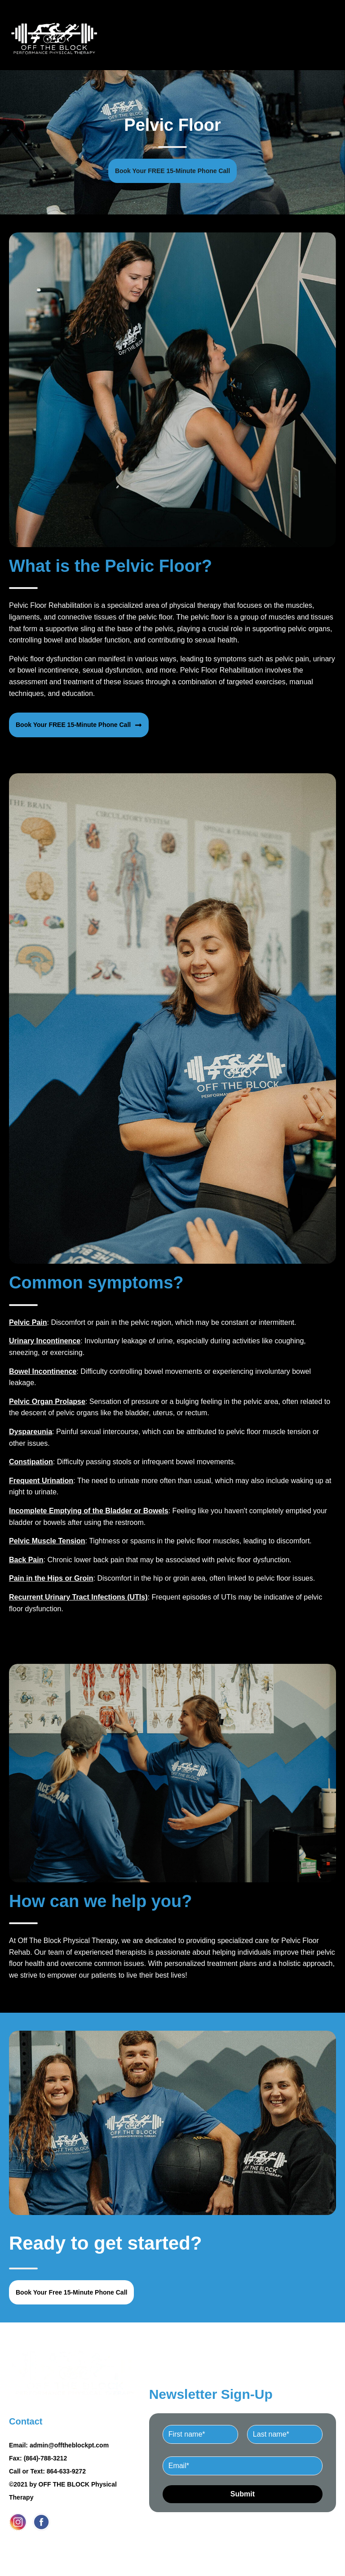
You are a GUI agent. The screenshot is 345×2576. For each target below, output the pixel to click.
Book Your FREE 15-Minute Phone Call (172, 170)
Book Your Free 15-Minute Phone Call (71, 2292)
